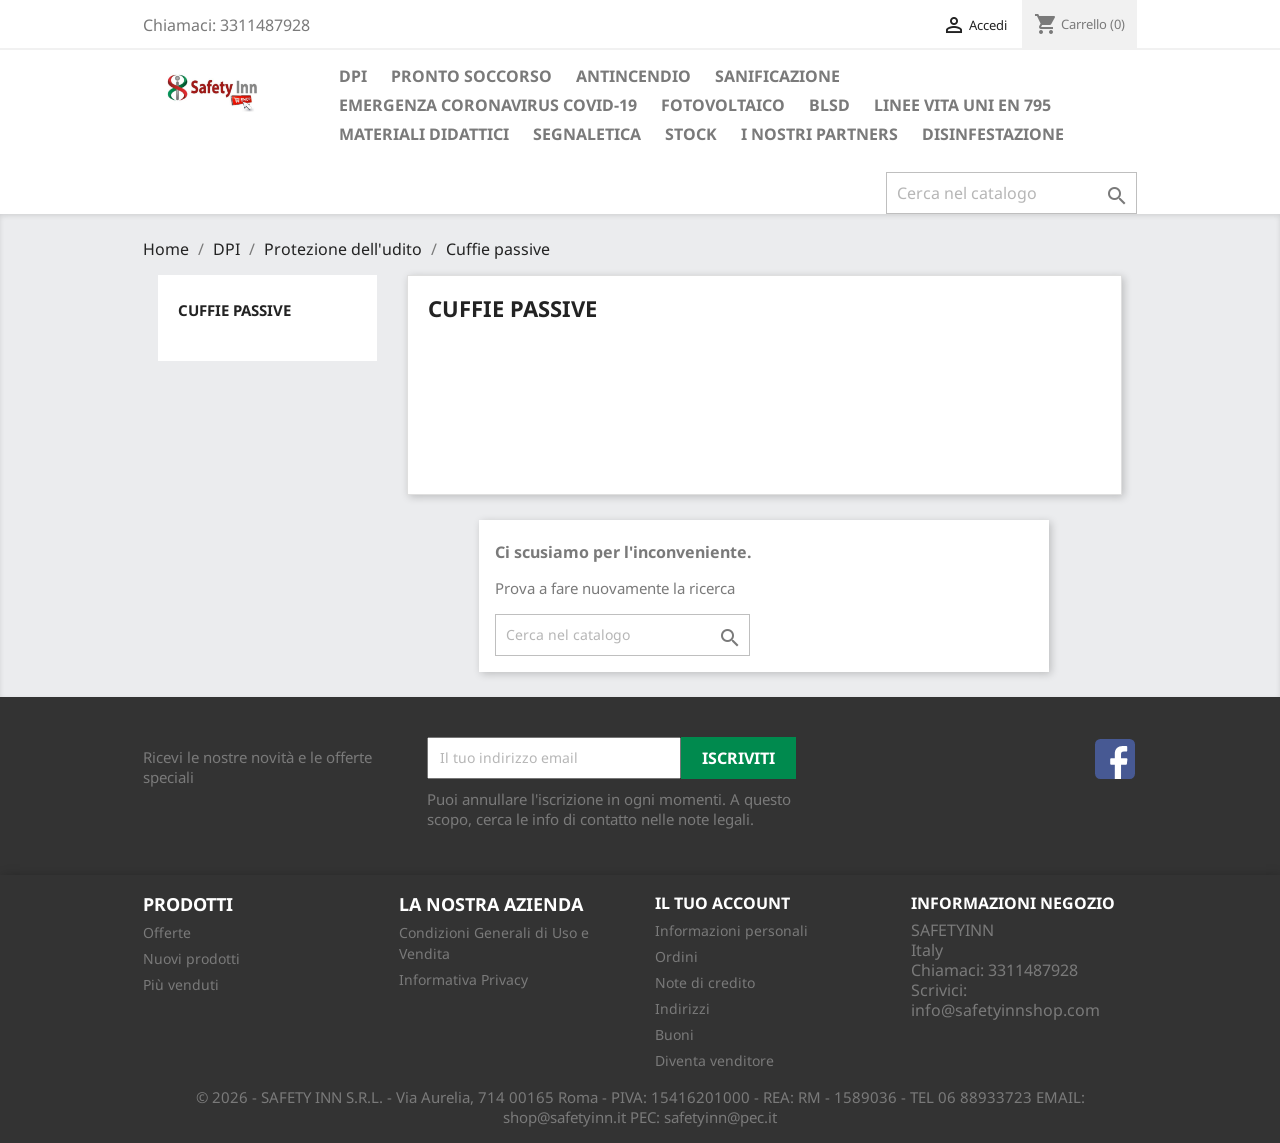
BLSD (829, 105)
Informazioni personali (731, 930)
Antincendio (633, 76)
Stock (691, 134)
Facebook (1115, 759)
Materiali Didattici (424, 134)
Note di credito (705, 982)
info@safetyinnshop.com (1005, 1010)
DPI (353, 76)
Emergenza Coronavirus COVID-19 (488, 105)
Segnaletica (587, 134)
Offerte (167, 932)
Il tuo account (722, 903)
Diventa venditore (714, 1060)
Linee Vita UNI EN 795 (962, 105)
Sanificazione (777, 76)
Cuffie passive (234, 310)
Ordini (676, 956)
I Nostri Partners (819, 134)
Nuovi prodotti (191, 958)
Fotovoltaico (723, 105)
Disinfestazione (993, 134)
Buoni (674, 1034)
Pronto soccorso (471, 76)
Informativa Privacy (463, 979)
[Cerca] (1011, 193)
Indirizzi (682, 1008)
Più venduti (181, 984)
